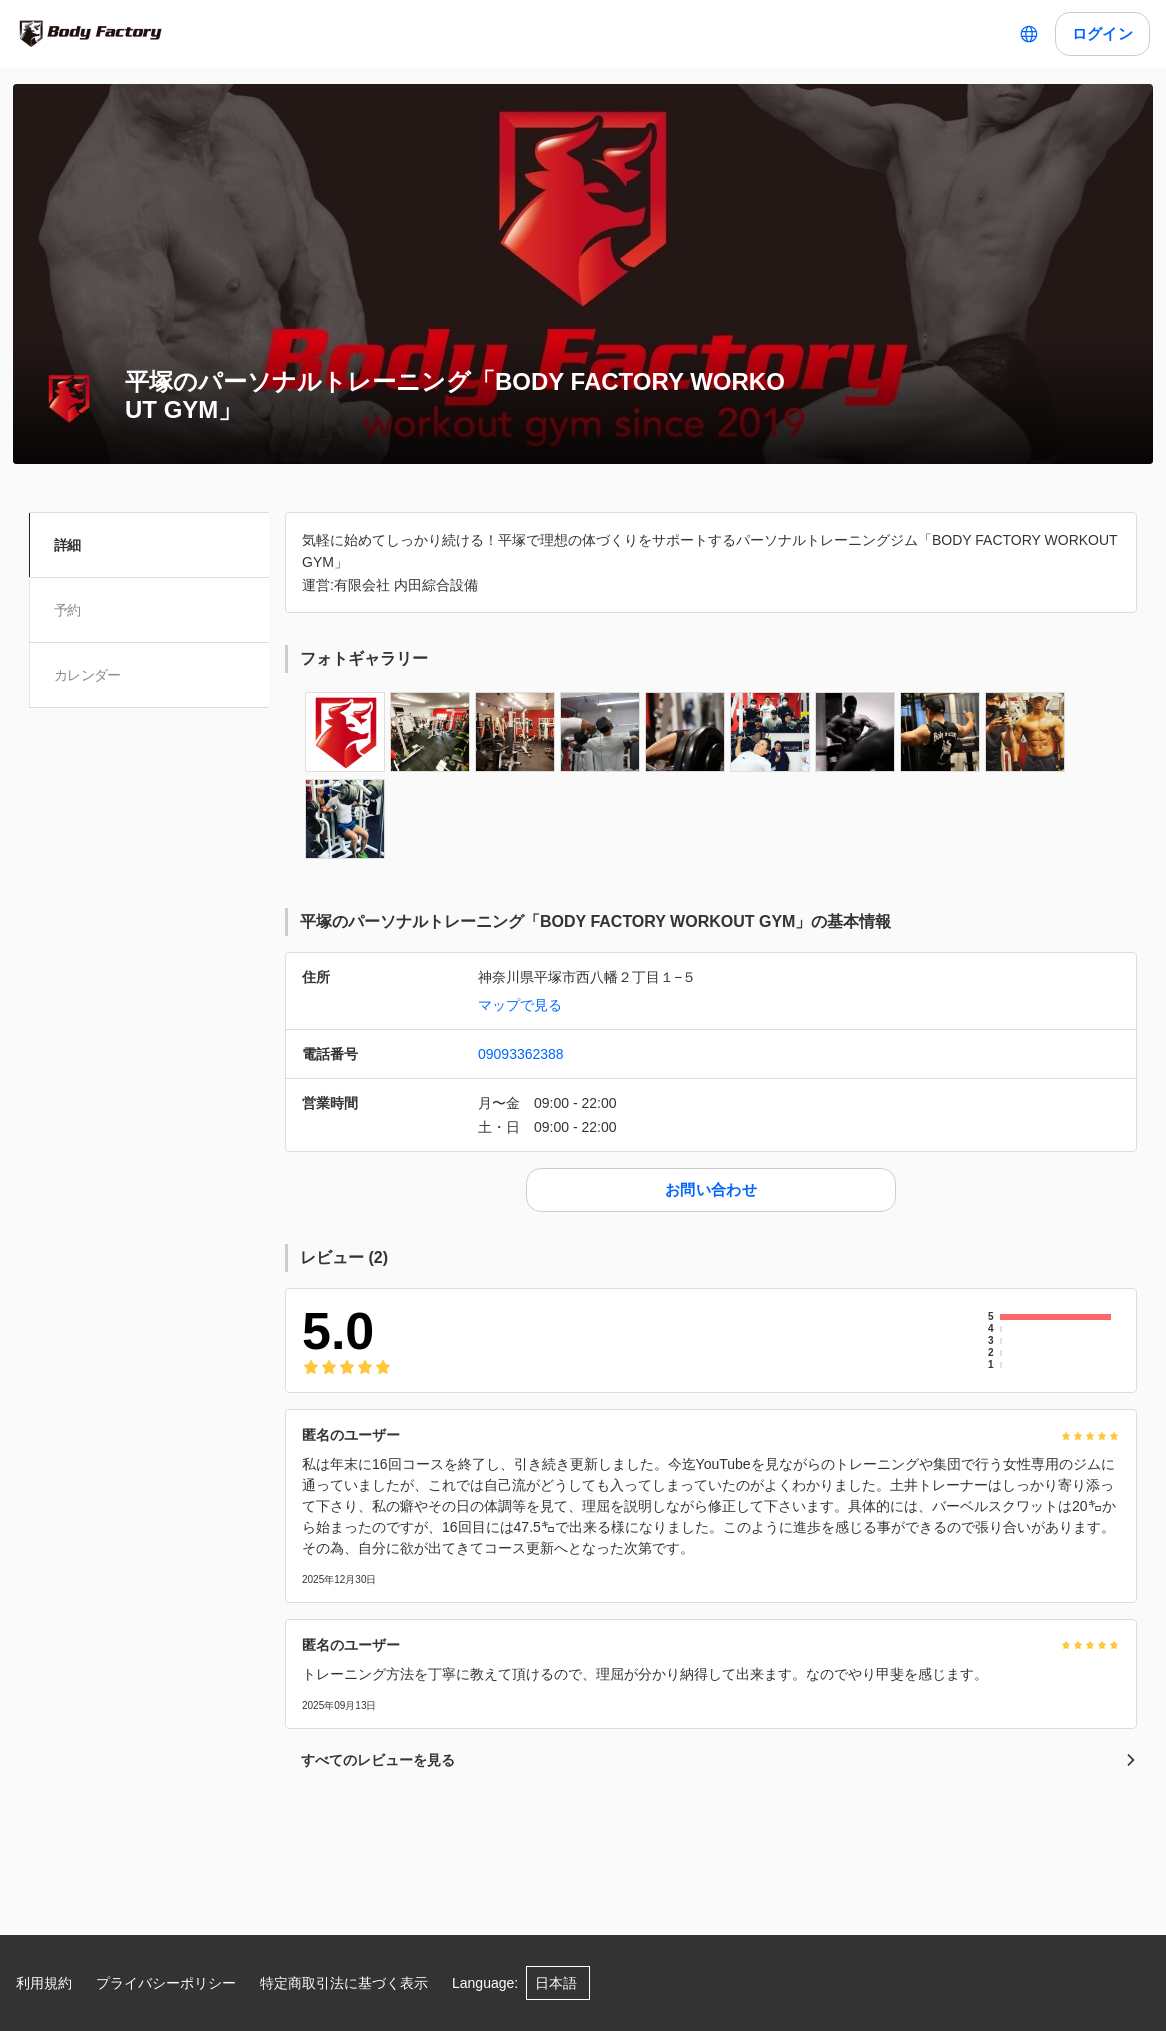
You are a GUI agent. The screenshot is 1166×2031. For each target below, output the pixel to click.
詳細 (70, 545)
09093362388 (521, 1054)
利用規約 (44, 1983)
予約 (70, 610)
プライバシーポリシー (166, 1983)
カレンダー (90, 675)
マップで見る (520, 1005)
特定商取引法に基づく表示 (344, 1983)
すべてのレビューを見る (719, 1760)
